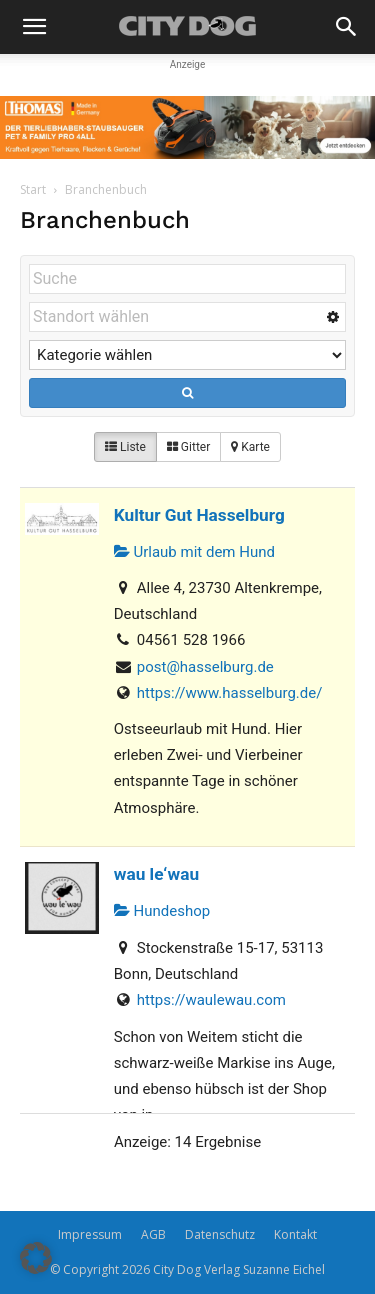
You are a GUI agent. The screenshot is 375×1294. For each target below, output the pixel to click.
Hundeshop (162, 911)
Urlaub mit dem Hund (194, 552)
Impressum (90, 1234)
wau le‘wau (156, 874)
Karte (250, 447)
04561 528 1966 (191, 640)
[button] (34, 27)
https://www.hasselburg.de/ (230, 693)
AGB (153, 1234)
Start (33, 189)
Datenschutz (220, 1234)
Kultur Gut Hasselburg (199, 515)
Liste (125, 447)
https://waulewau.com (211, 1000)
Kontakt (295, 1234)
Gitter (188, 447)
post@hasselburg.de (205, 667)
